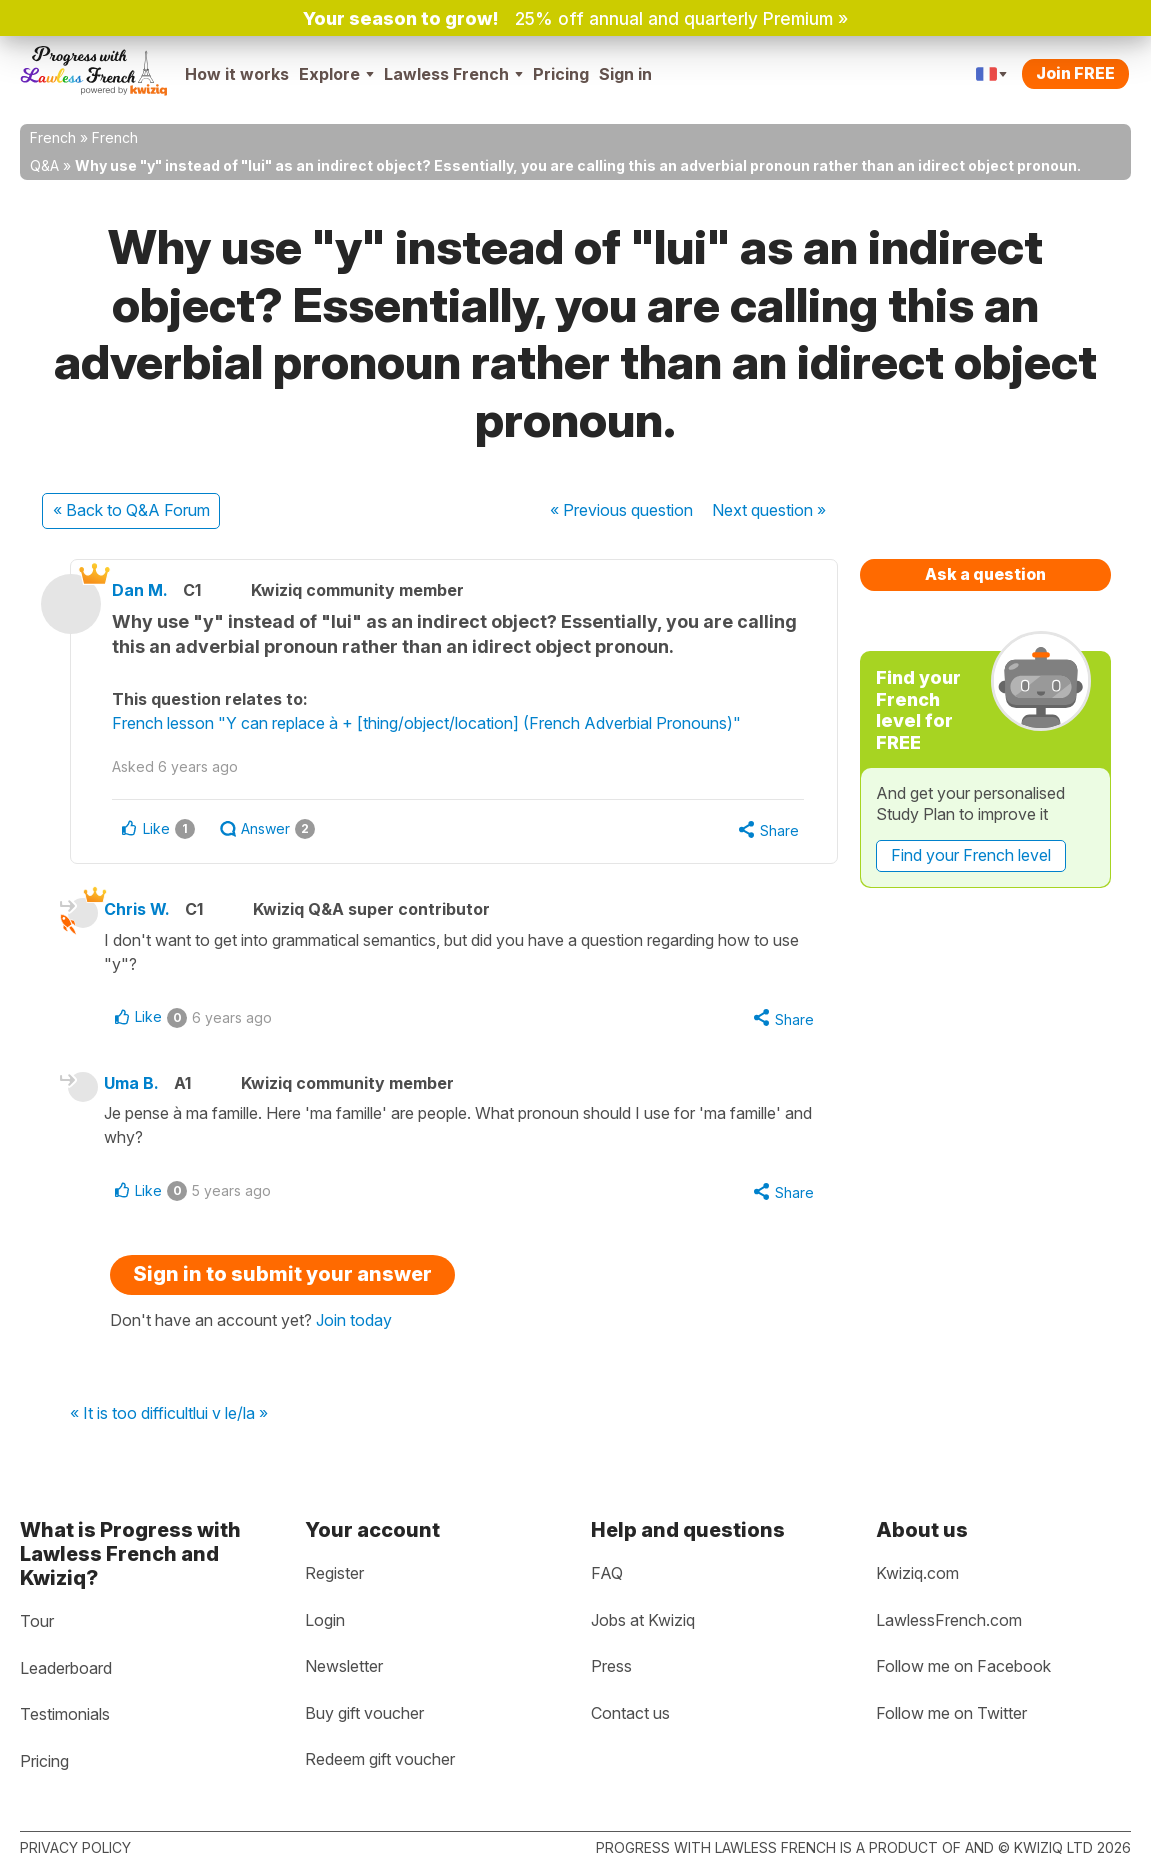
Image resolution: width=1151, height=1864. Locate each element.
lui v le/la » (230, 1418)
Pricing (561, 74)
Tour (37, 1621)
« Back (131, 510)
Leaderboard (66, 1668)
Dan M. (149, 590)
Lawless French (453, 74)
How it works (237, 74)
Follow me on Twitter (951, 1713)
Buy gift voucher (364, 1713)
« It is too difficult (131, 1418)
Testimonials (65, 1714)
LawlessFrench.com (949, 1620)
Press (611, 1666)
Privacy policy (75, 1847)
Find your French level (971, 855)
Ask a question (985, 574)
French (53, 137)
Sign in (625, 74)
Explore (336, 74)
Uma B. (138, 1085)
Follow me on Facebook (963, 1666)
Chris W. (144, 910)
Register (334, 1573)
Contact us (630, 1713)
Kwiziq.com (917, 1573)
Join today (354, 1324)
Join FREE (1075, 73)
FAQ (607, 1573)
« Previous (621, 510)
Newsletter (344, 1666)
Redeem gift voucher (380, 1759)
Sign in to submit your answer (282, 1278)
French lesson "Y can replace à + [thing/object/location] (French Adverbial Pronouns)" (435, 723)
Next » (769, 510)
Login (325, 1620)
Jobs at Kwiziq (643, 1620)
